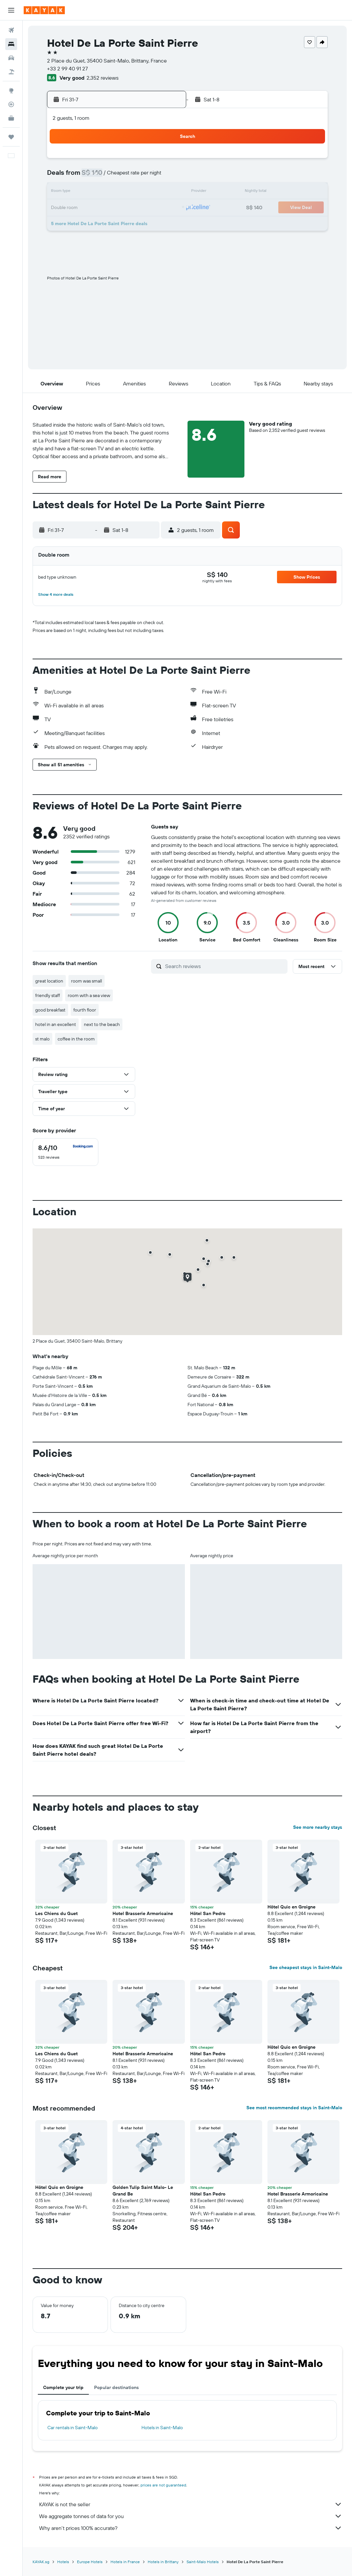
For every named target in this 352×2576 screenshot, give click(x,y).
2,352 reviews (102, 77)
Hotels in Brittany (163, 2561)
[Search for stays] (11, 44)
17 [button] (133, 192)
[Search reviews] (224, 966)
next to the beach (102, 1024)
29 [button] (102, 224)
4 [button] (149, 160)
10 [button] (134, 176)
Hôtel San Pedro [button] (207, 1913)
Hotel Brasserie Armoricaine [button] (143, 1913)
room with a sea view (89, 995)
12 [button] (165, 176)
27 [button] (70, 224)
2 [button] (117, 160)
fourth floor (84, 1010)
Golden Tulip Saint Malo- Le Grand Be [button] (143, 2190)
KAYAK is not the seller (190, 2504)
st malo (42, 1039)
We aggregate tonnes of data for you (190, 2516)
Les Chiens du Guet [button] (56, 1913)
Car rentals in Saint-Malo (72, 2428)
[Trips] (11, 137)
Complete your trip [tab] (63, 2387)
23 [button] (118, 208)
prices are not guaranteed (163, 2485)
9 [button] (117, 176)
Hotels (63, 2561)
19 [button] (165, 192)
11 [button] (149, 176)
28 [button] (86, 224)
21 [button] (86, 208)
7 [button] (86, 176)
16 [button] (117, 192)
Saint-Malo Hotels (203, 2561)
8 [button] (102, 176)
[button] (11, 10)
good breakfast (50, 1010)
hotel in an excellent (55, 1024)
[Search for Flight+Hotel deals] (11, 71)
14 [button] (86, 192)
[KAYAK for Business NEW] (11, 118)
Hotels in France (125, 2561)
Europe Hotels (90, 2561)
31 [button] (133, 224)
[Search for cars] (11, 58)
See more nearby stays (317, 1827)
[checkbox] (65, 1152)
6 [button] (70, 176)
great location (49, 981)
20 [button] (70, 208)
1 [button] (102, 160)
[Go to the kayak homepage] (44, 10)
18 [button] (149, 192)
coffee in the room (76, 1039)
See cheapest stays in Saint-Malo (305, 1967)
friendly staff (47, 995)
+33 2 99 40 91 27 (67, 68)
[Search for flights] (11, 30)
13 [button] (70, 192)
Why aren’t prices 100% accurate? (190, 2528)
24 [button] (134, 208)
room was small (86, 981)
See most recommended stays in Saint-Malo (294, 2108)
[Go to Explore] (11, 90)
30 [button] (117, 224)
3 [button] (133, 160)
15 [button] (102, 192)
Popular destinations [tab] (116, 2387)
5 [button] (165, 160)
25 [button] (149, 208)
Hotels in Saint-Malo (162, 2428)
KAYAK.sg (41, 2561)
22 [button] (102, 208)
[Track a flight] (11, 104)
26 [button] (165, 208)
